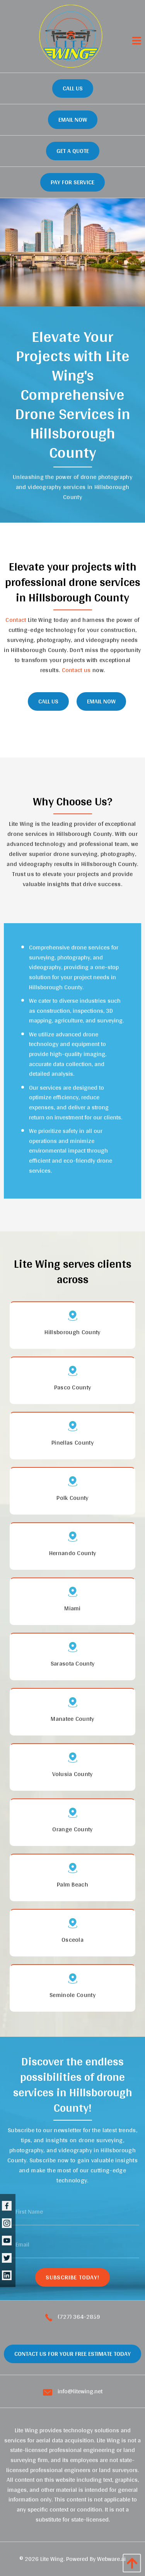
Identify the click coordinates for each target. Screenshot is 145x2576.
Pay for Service (72, 182)
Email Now (72, 119)
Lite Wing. (52, 2558)
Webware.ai (111, 2558)
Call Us (73, 88)
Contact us (76, 670)
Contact (15, 619)
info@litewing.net (72, 2391)
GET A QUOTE (72, 150)
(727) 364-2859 (72, 2316)
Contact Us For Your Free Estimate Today (72, 2353)
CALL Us (48, 701)
